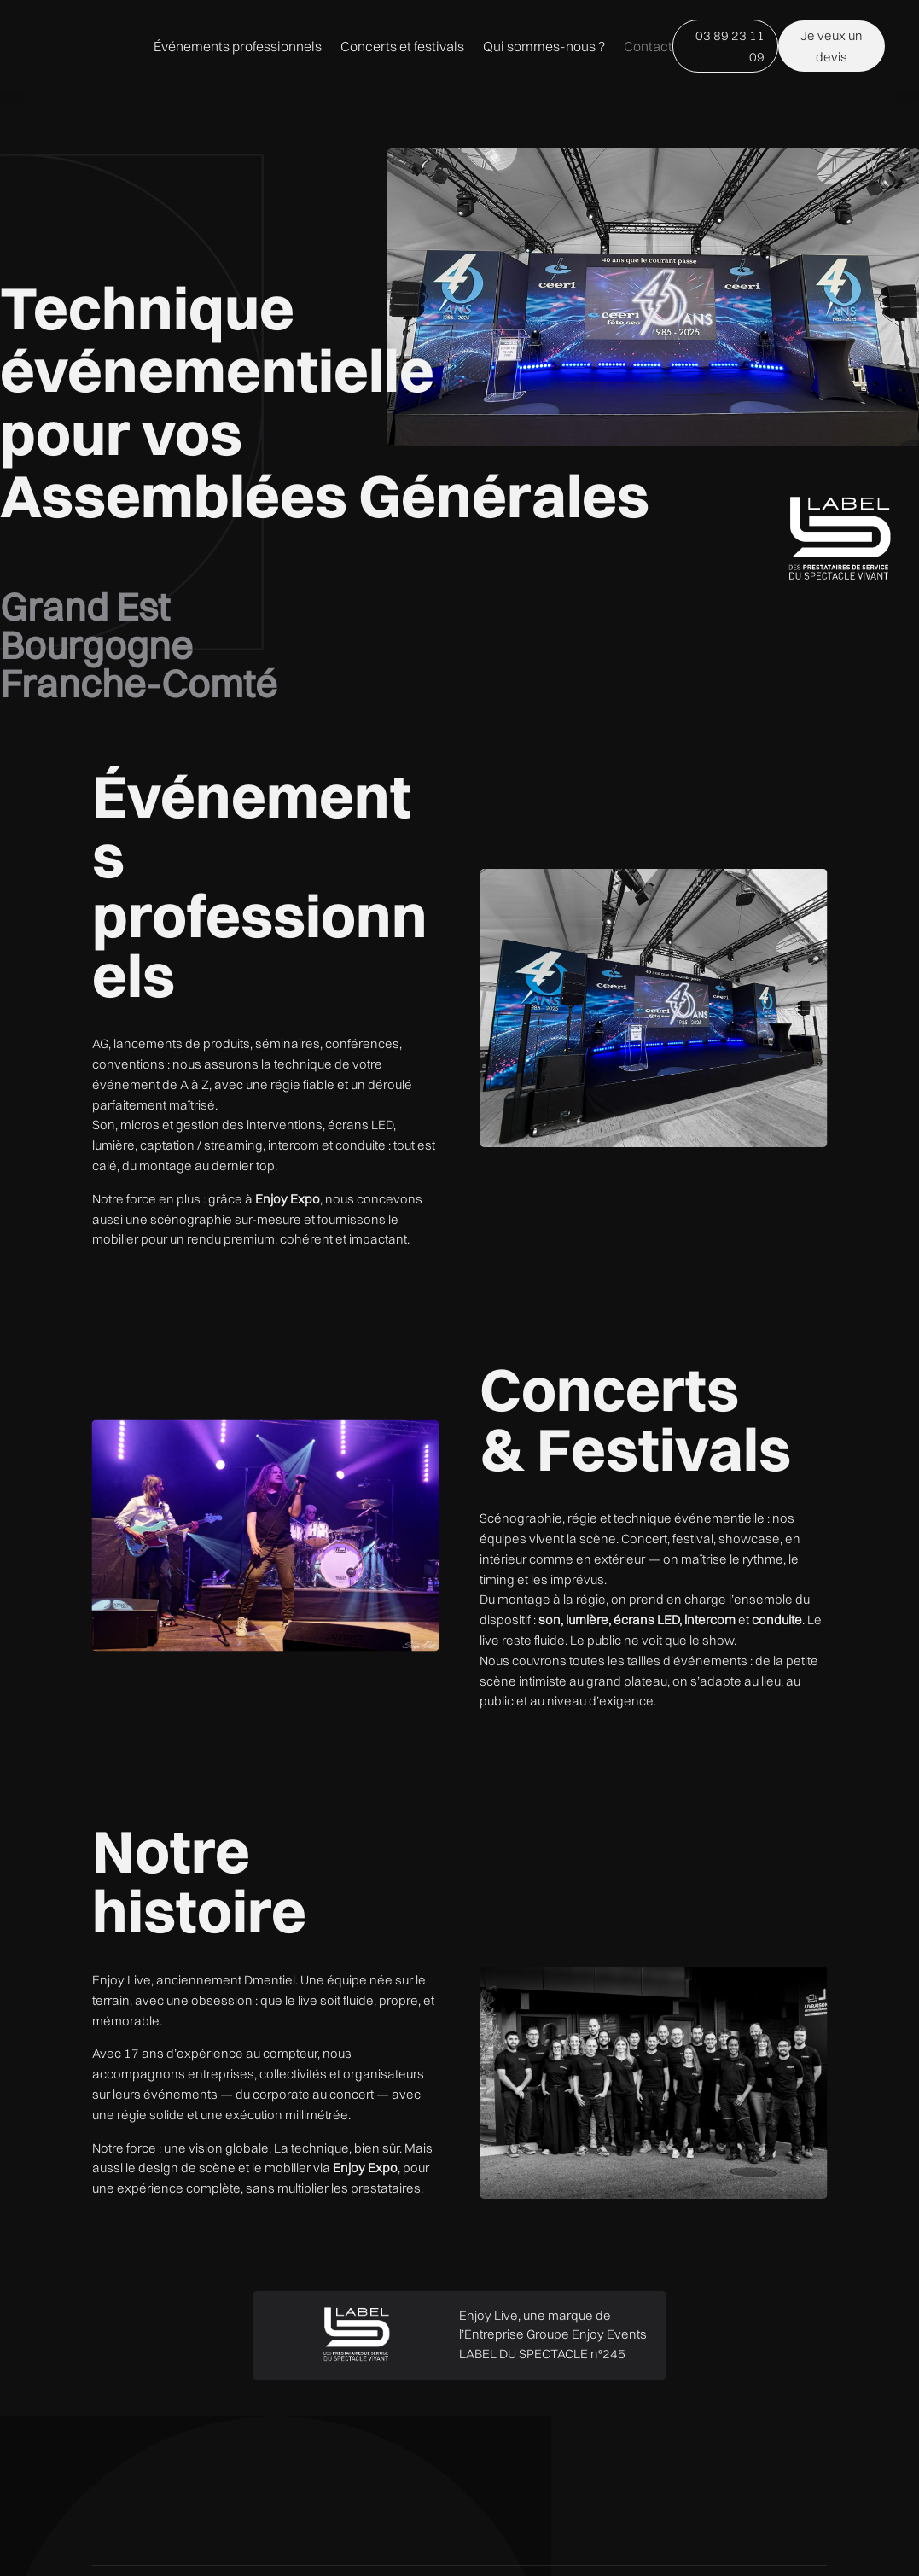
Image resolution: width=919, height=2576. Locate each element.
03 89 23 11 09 (707, 91)
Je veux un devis (805, 91)
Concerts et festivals (595, 58)
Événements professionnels (430, 58)
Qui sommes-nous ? (529, 122)
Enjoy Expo (287, 1287)
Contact (632, 122)
